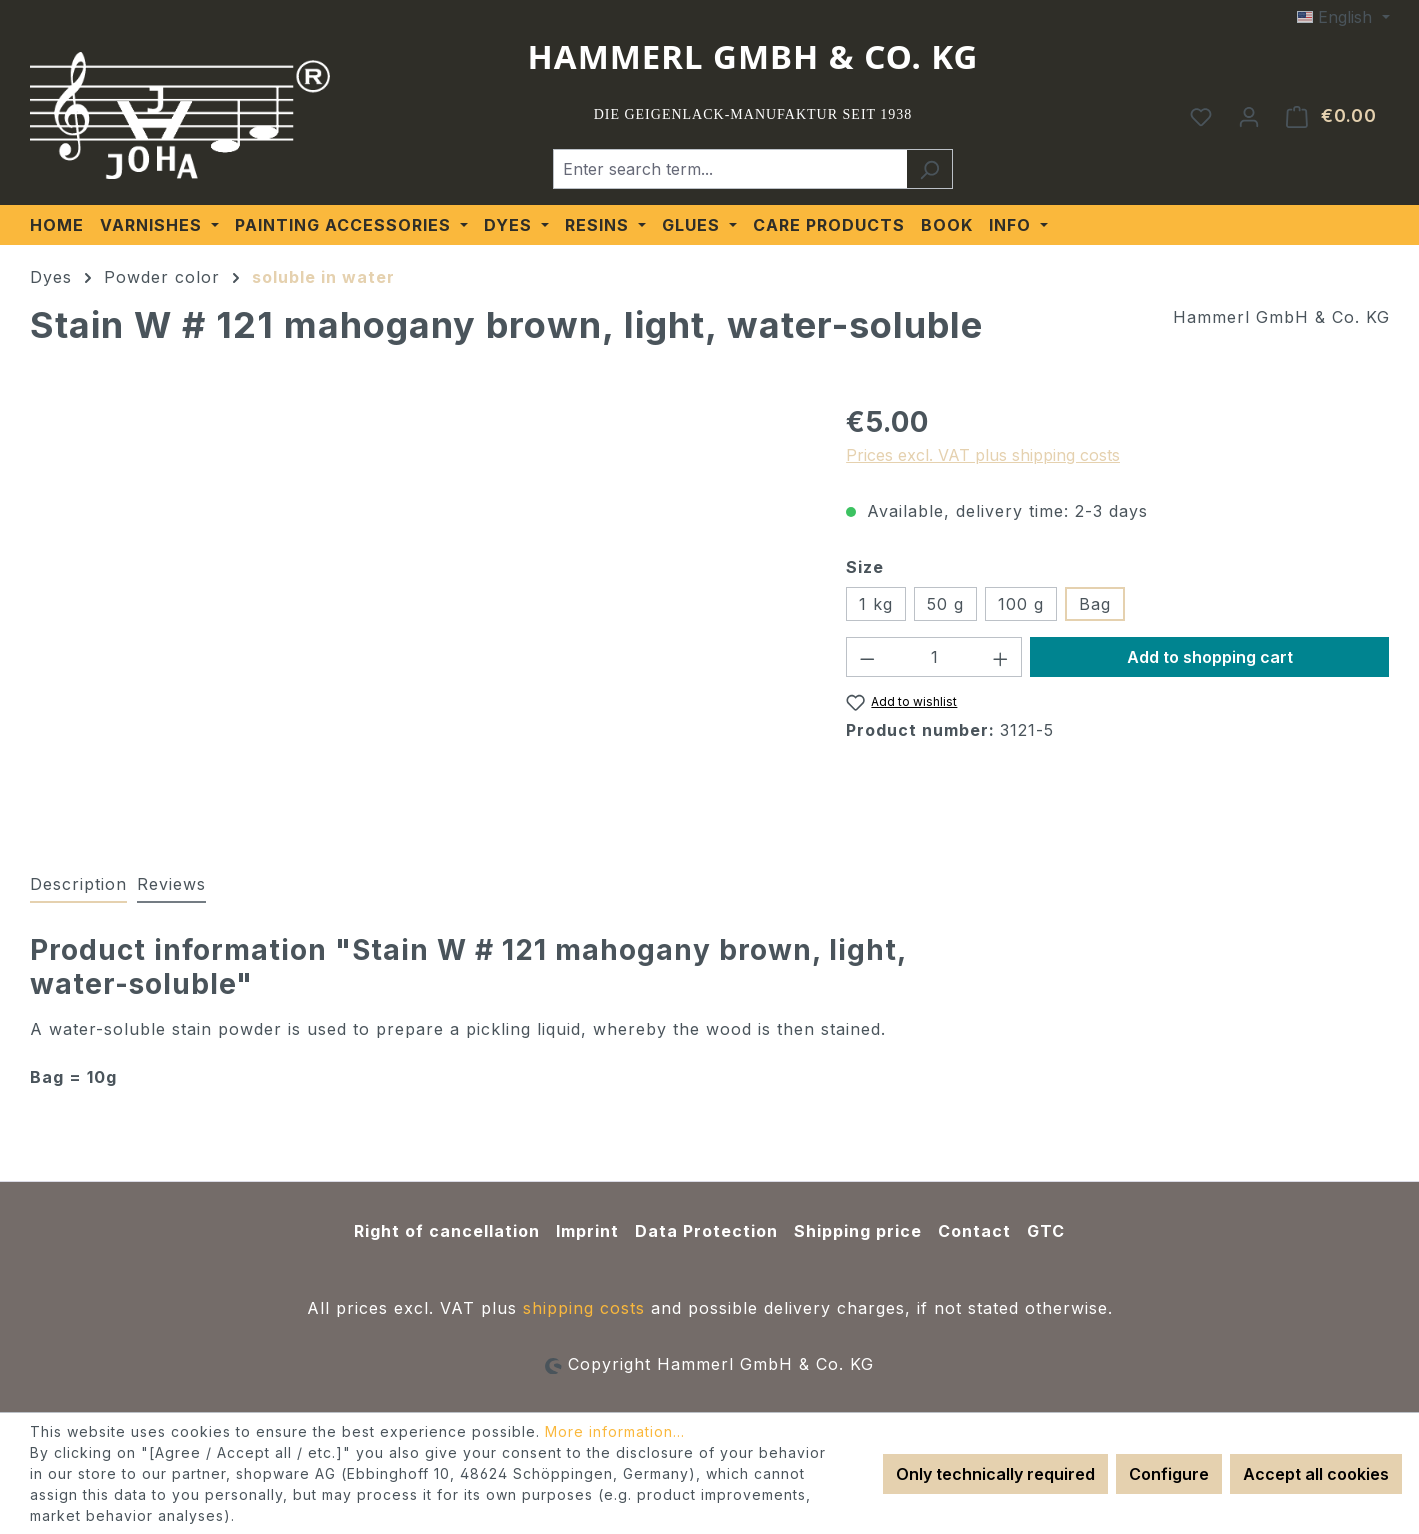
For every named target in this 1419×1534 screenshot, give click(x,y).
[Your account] (1249, 116)
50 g (945, 604)
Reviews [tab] (171, 884)
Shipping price (858, 1231)
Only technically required (995, 1474)
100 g (1021, 604)
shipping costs (584, 1308)
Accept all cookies (1316, 1474)
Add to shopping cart (1210, 657)
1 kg (876, 604)
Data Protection (706, 1231)
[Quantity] (934, 657)
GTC (1046, 1231)
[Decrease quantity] (867, 657)
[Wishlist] (1201, 116)
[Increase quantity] (1001, 657)
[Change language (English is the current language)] (1343, 17)
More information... (615, 1431)
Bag (1095, 604)
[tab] (78, 885)
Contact (974, 1231)
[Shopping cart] (1331, 116)
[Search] (929, 169)
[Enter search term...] (730, 169)
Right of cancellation (447, 1231)
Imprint (587, 1231)
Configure (1169, 1474)
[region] (418, 616)
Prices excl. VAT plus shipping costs (983, 455)
